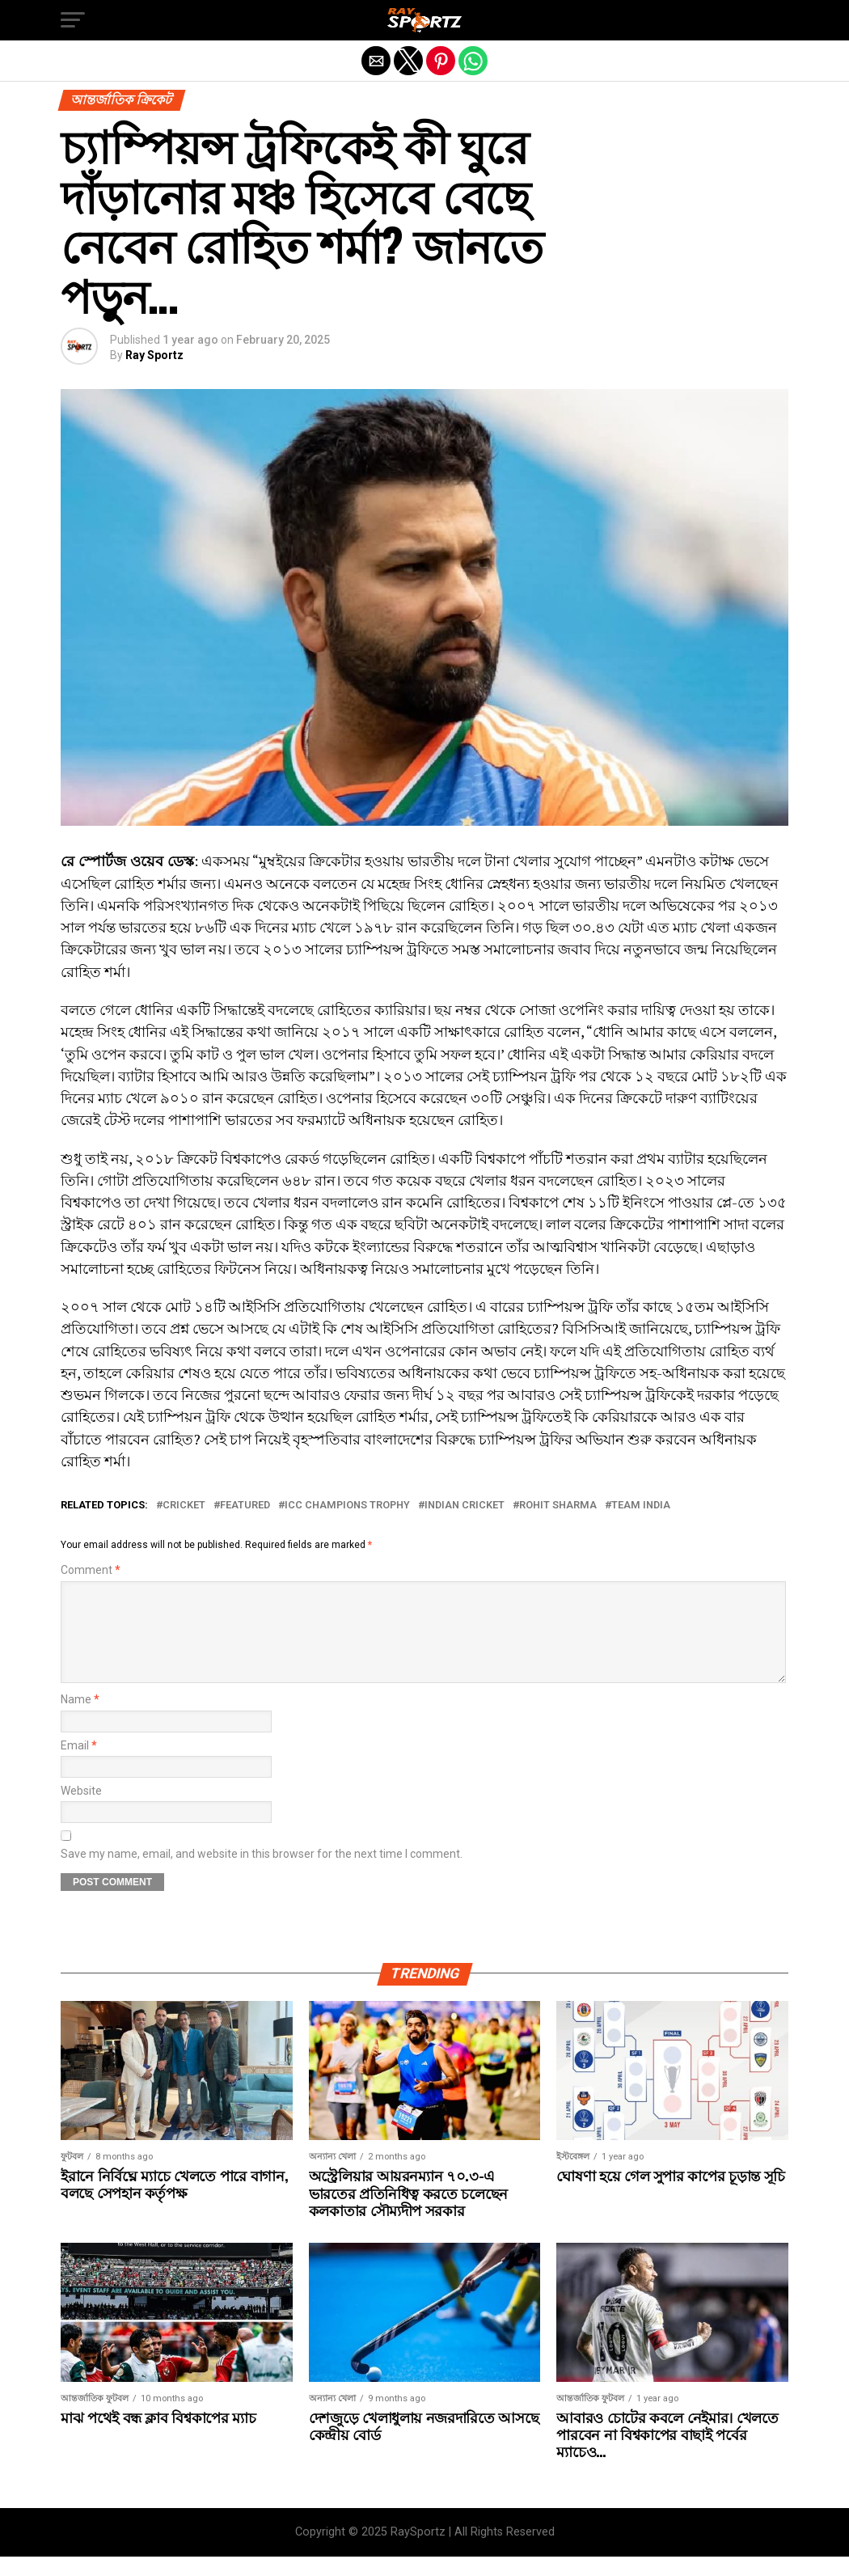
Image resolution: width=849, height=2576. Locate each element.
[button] (73, 20)
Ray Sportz (154, 355)
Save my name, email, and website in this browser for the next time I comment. (262, 1873)
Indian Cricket (464, 1505)
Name (80, 1719)
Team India (640, 1505)
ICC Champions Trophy (347, 1505)
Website (81, 1810)
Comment (90, 1570)
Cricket (184, 1505)
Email (79, 1765)
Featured (245, 1505)
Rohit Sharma (558, 1505)
